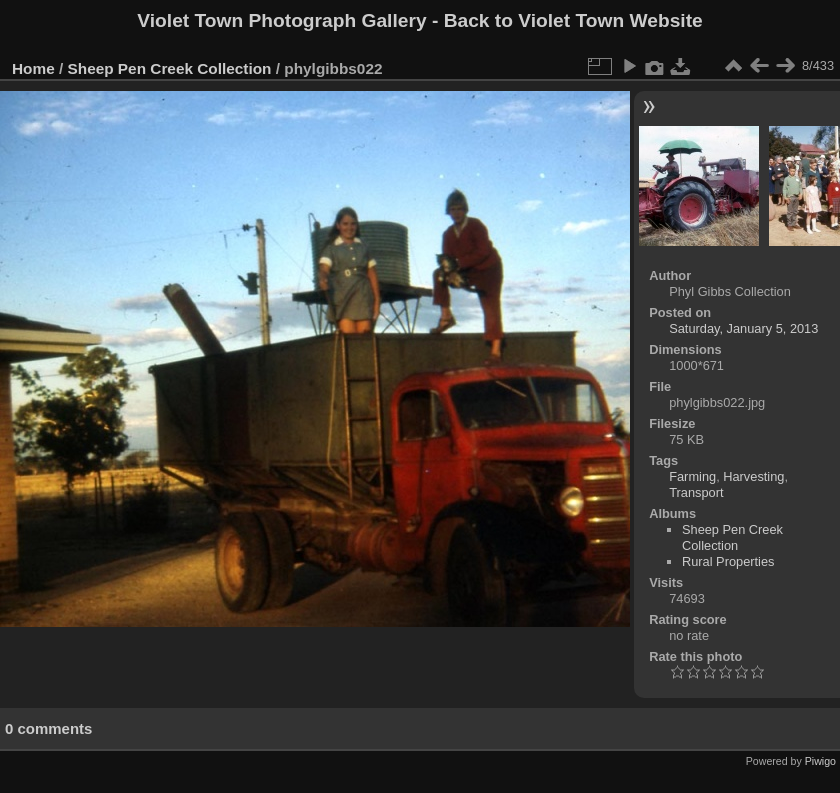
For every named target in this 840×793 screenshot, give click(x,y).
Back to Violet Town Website (573, 20)
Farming (692, 476)
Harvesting (753, 476)
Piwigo (820, 761)
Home (33, 68)
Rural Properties (728, 561)
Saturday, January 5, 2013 (743, 328)
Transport (696, 492)
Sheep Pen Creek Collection (170, 68)
